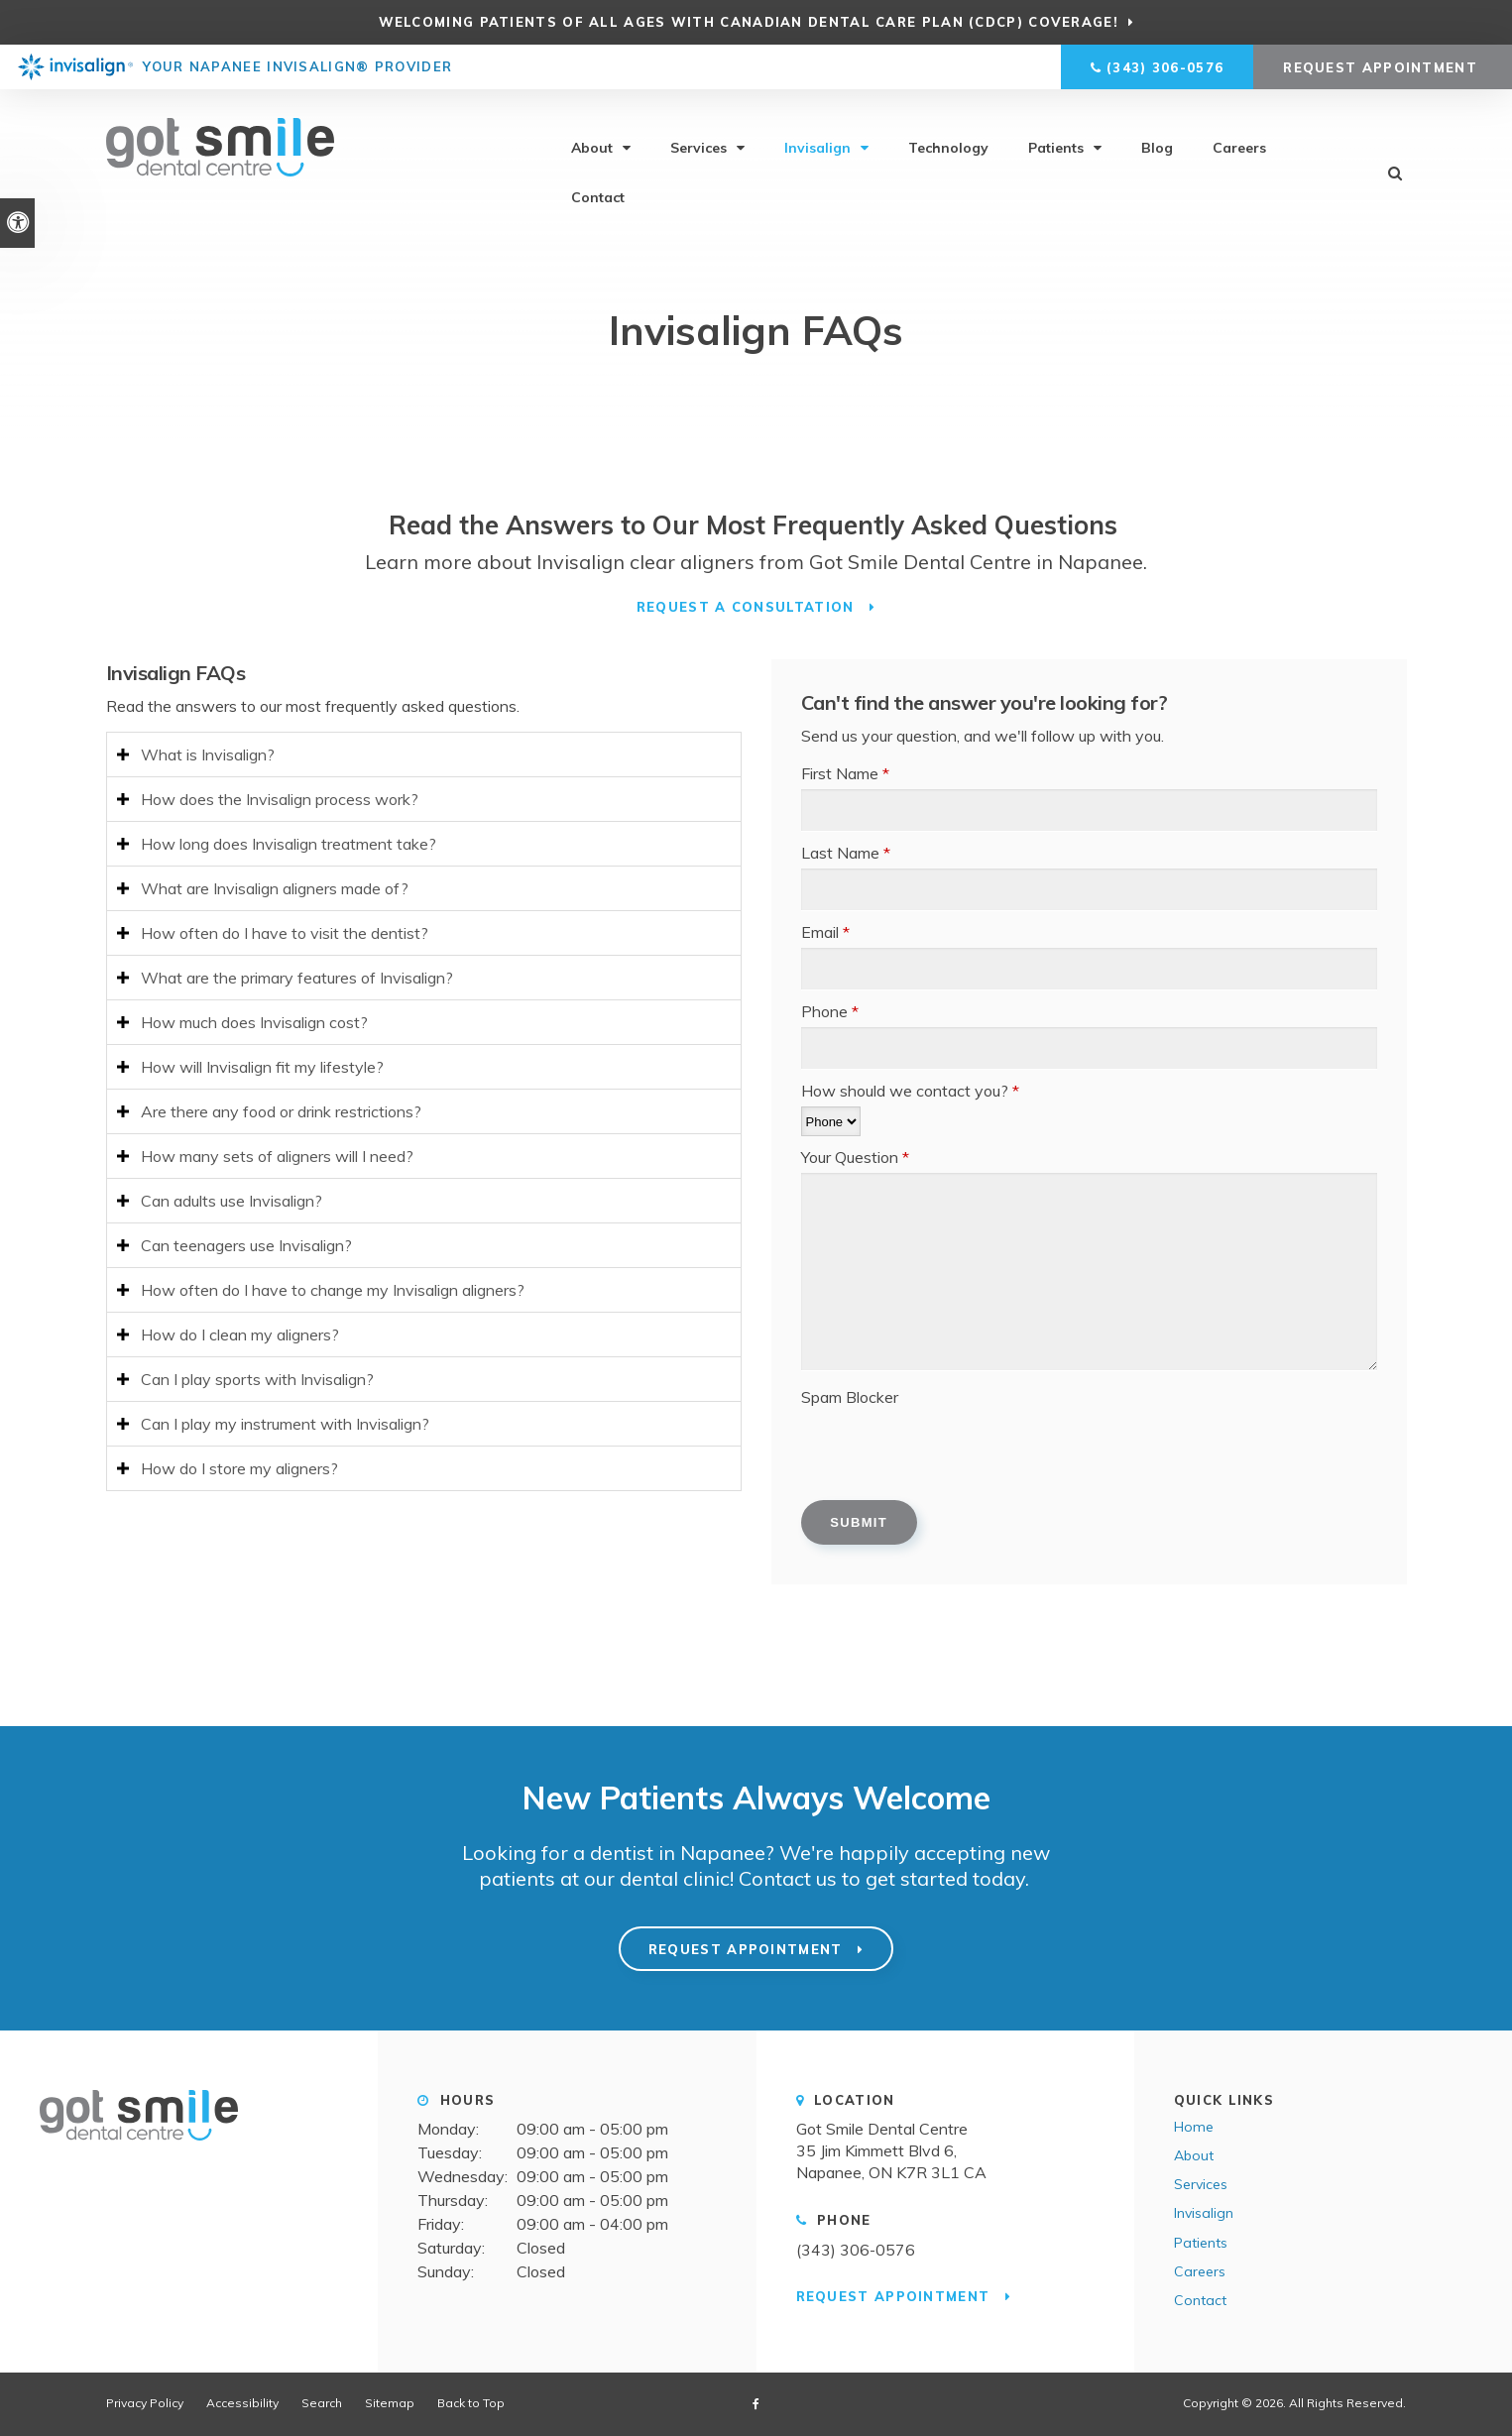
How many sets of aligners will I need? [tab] (277, 1156)
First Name (845, 773)
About (592, 149)
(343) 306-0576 (1164, 67)
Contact (598, 198)
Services (698, 149)
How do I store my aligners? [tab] (239, 1468)
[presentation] (952, 1451)
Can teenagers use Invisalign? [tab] (246, 1245)
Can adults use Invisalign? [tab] (231, 1201)
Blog (1157, 149)
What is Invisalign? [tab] (208, 754)
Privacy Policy (144, 2402)
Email (825, 932)
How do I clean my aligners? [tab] (240, 1334)
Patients (1056, 149)
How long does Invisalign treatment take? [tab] (288, 844)
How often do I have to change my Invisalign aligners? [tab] (332, 1290)
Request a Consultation (748, 607)
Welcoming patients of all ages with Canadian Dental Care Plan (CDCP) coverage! (747, 22)
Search (321, 2402)
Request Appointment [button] (1382, 67)
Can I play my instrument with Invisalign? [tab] (285, 1424)
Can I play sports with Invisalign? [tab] (257, 1379)
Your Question (855, 1157)
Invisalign (817, 149)
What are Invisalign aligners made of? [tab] (274, 888)
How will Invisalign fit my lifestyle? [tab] (262, 1067)
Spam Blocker (849, 1397)
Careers (1239, 149)
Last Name (845, 853)
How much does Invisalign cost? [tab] (254, 1022)
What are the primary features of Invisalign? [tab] (297, 977)
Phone (830, 1011)
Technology (948, 149)
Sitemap (389, 2402)
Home (1194, 2127)
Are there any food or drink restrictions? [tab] (281, 1111)
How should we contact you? (910, 1091)
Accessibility (242, 2402)
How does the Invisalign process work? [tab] (279, 799)
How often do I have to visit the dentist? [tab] (284, 933)
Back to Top (471, 2402)
